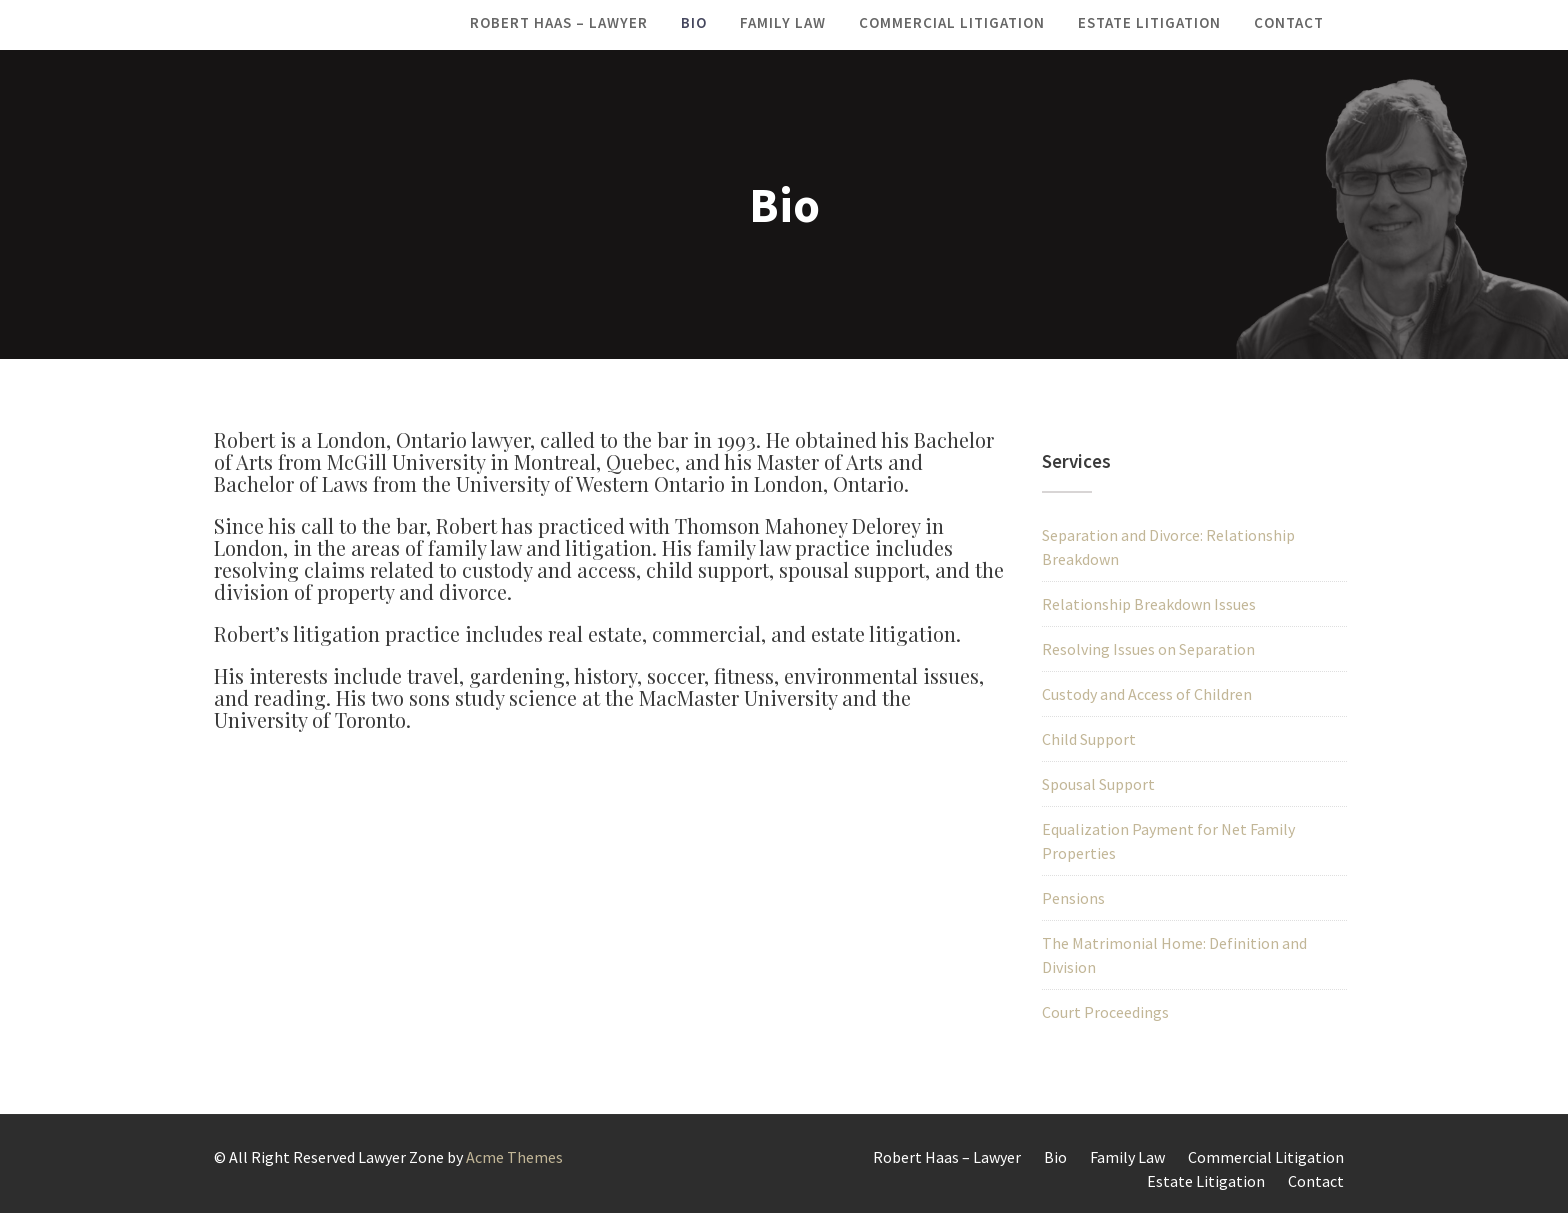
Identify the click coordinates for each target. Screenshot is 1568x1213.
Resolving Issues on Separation (1148, 649)
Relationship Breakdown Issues (1149, 604)
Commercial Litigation (952, 22)
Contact (1289, 22)
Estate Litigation (1149, 22)
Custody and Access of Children (1147, 694)
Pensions (1073, 898)
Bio (694, 22)
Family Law (783, 22)
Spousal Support (1098, 784)
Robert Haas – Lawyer (559, 22)
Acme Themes (514, 1157)
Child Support (1089, 739)
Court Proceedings (1105, 1012)
